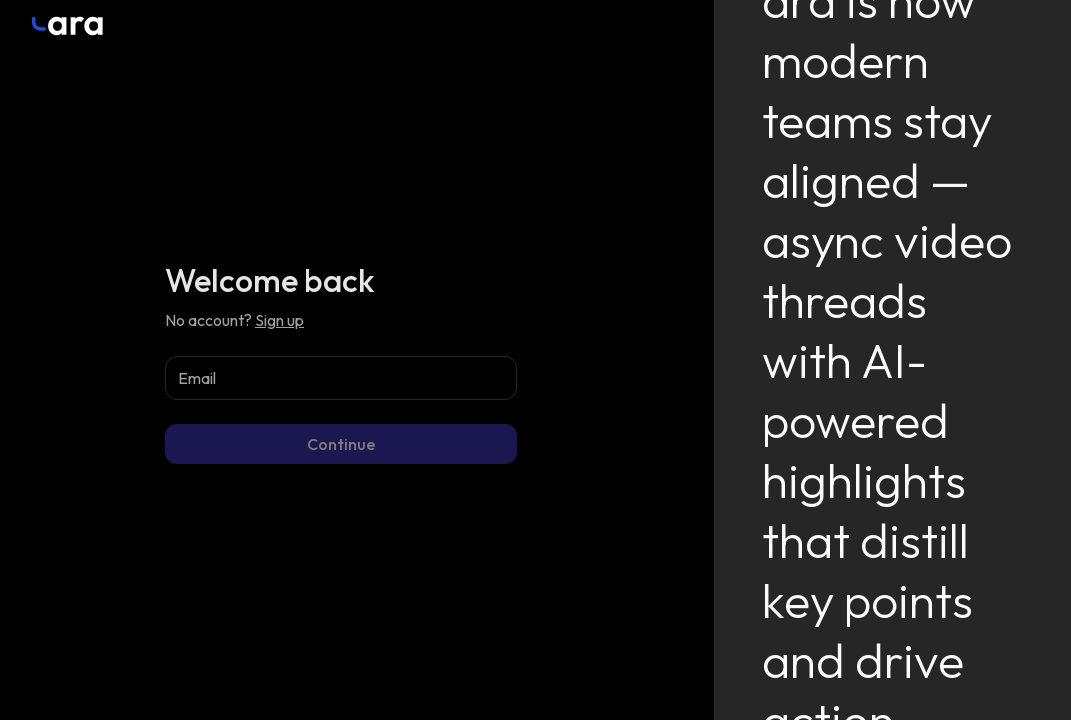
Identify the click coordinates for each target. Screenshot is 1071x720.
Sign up (279, 320)
